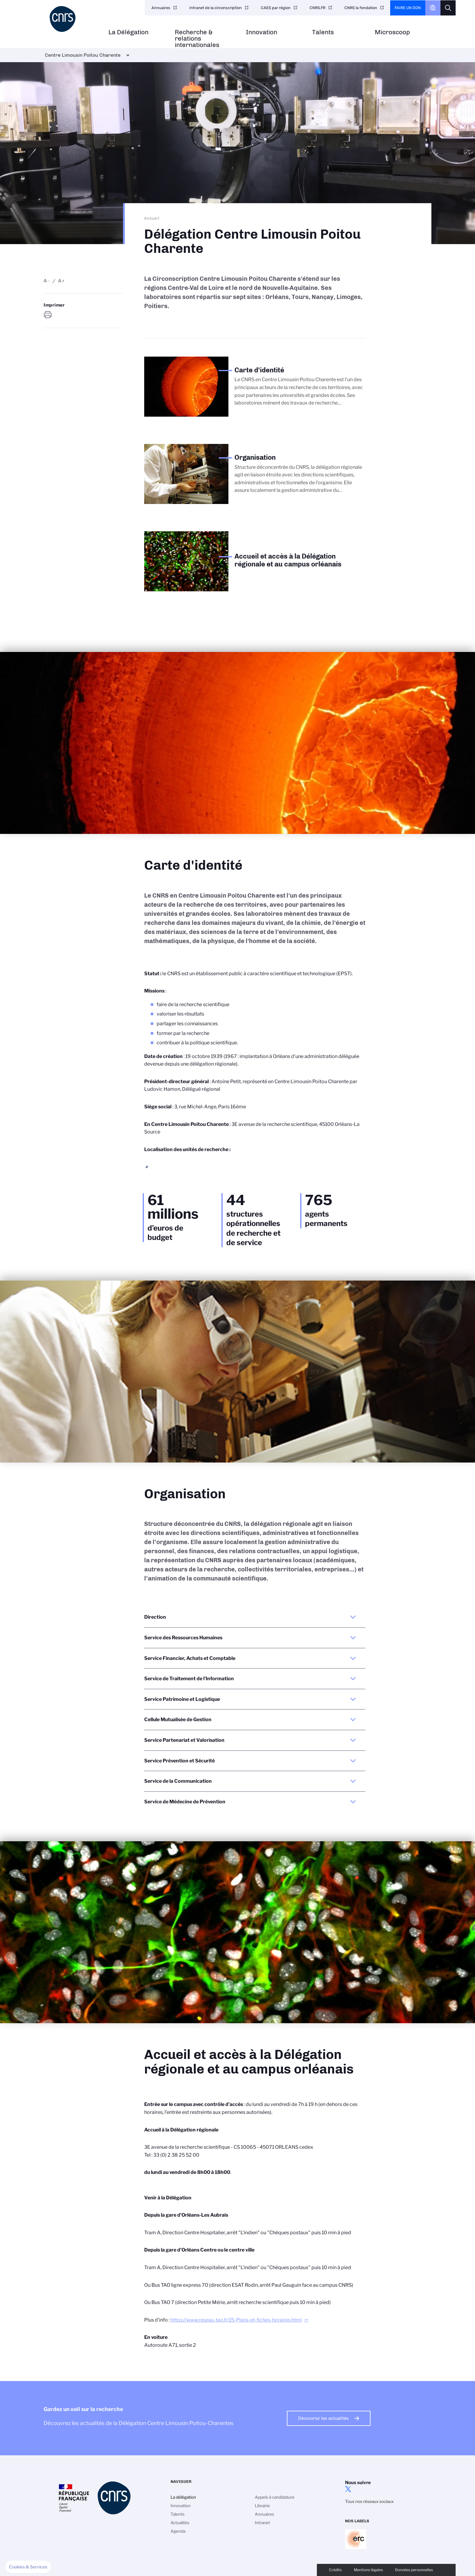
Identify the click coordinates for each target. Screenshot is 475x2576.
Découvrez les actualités (323, 2418)
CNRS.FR (317, 7)
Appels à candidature (274, 2497)
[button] (28, 2567)
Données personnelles (414, 2570)
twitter (348, 2489)
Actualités (180, 2522)
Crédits (335, 2570)
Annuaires (160, 7)
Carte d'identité (66, 363)
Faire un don (408, 7)
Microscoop (392, 32)
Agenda (178, 2531)
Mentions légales (368, 2570)
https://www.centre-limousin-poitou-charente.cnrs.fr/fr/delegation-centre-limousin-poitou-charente (48, 314)
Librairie (262, 2505)
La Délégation (128, 32)
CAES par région (276, 7)
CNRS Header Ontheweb (432, 7)
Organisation (63, 373)
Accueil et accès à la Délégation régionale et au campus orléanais (92, 385)
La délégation (183, 2497)
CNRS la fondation (360, 7)
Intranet (262, 2522)
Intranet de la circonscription (215, 7)
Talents (323, 32)
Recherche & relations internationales (197, 38)
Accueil (152, 218)
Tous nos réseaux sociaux (369, 2501)
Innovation (261, 32)
